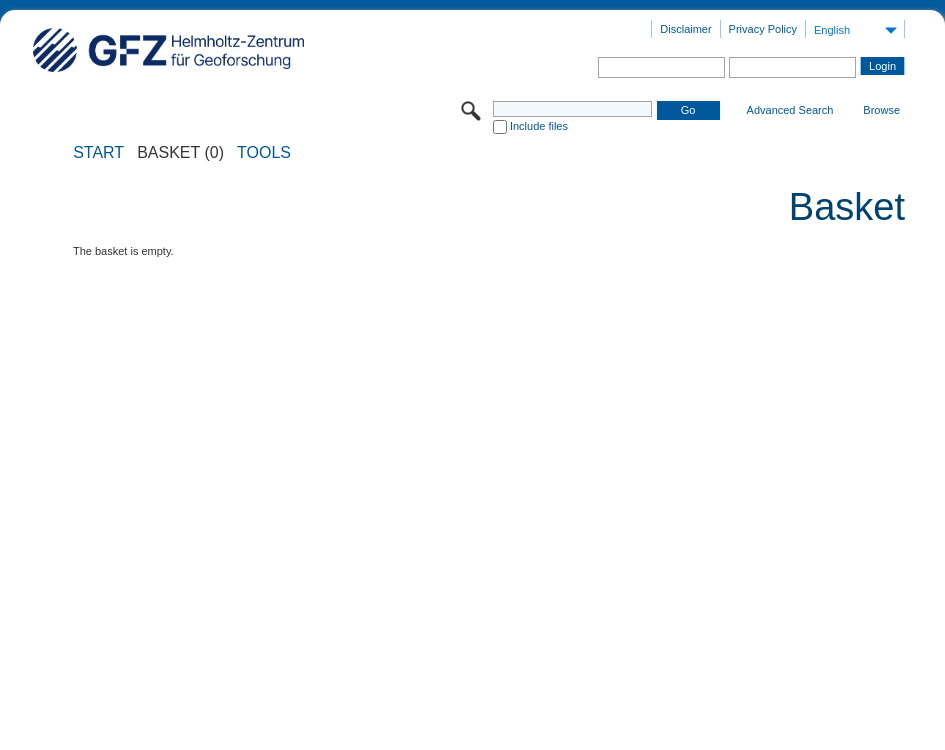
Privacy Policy (763, 29)
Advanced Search (790, 110)
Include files (539, 126)
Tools (264, 153)
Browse (881, 110)
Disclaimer (685, 29)
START (98, 153)
